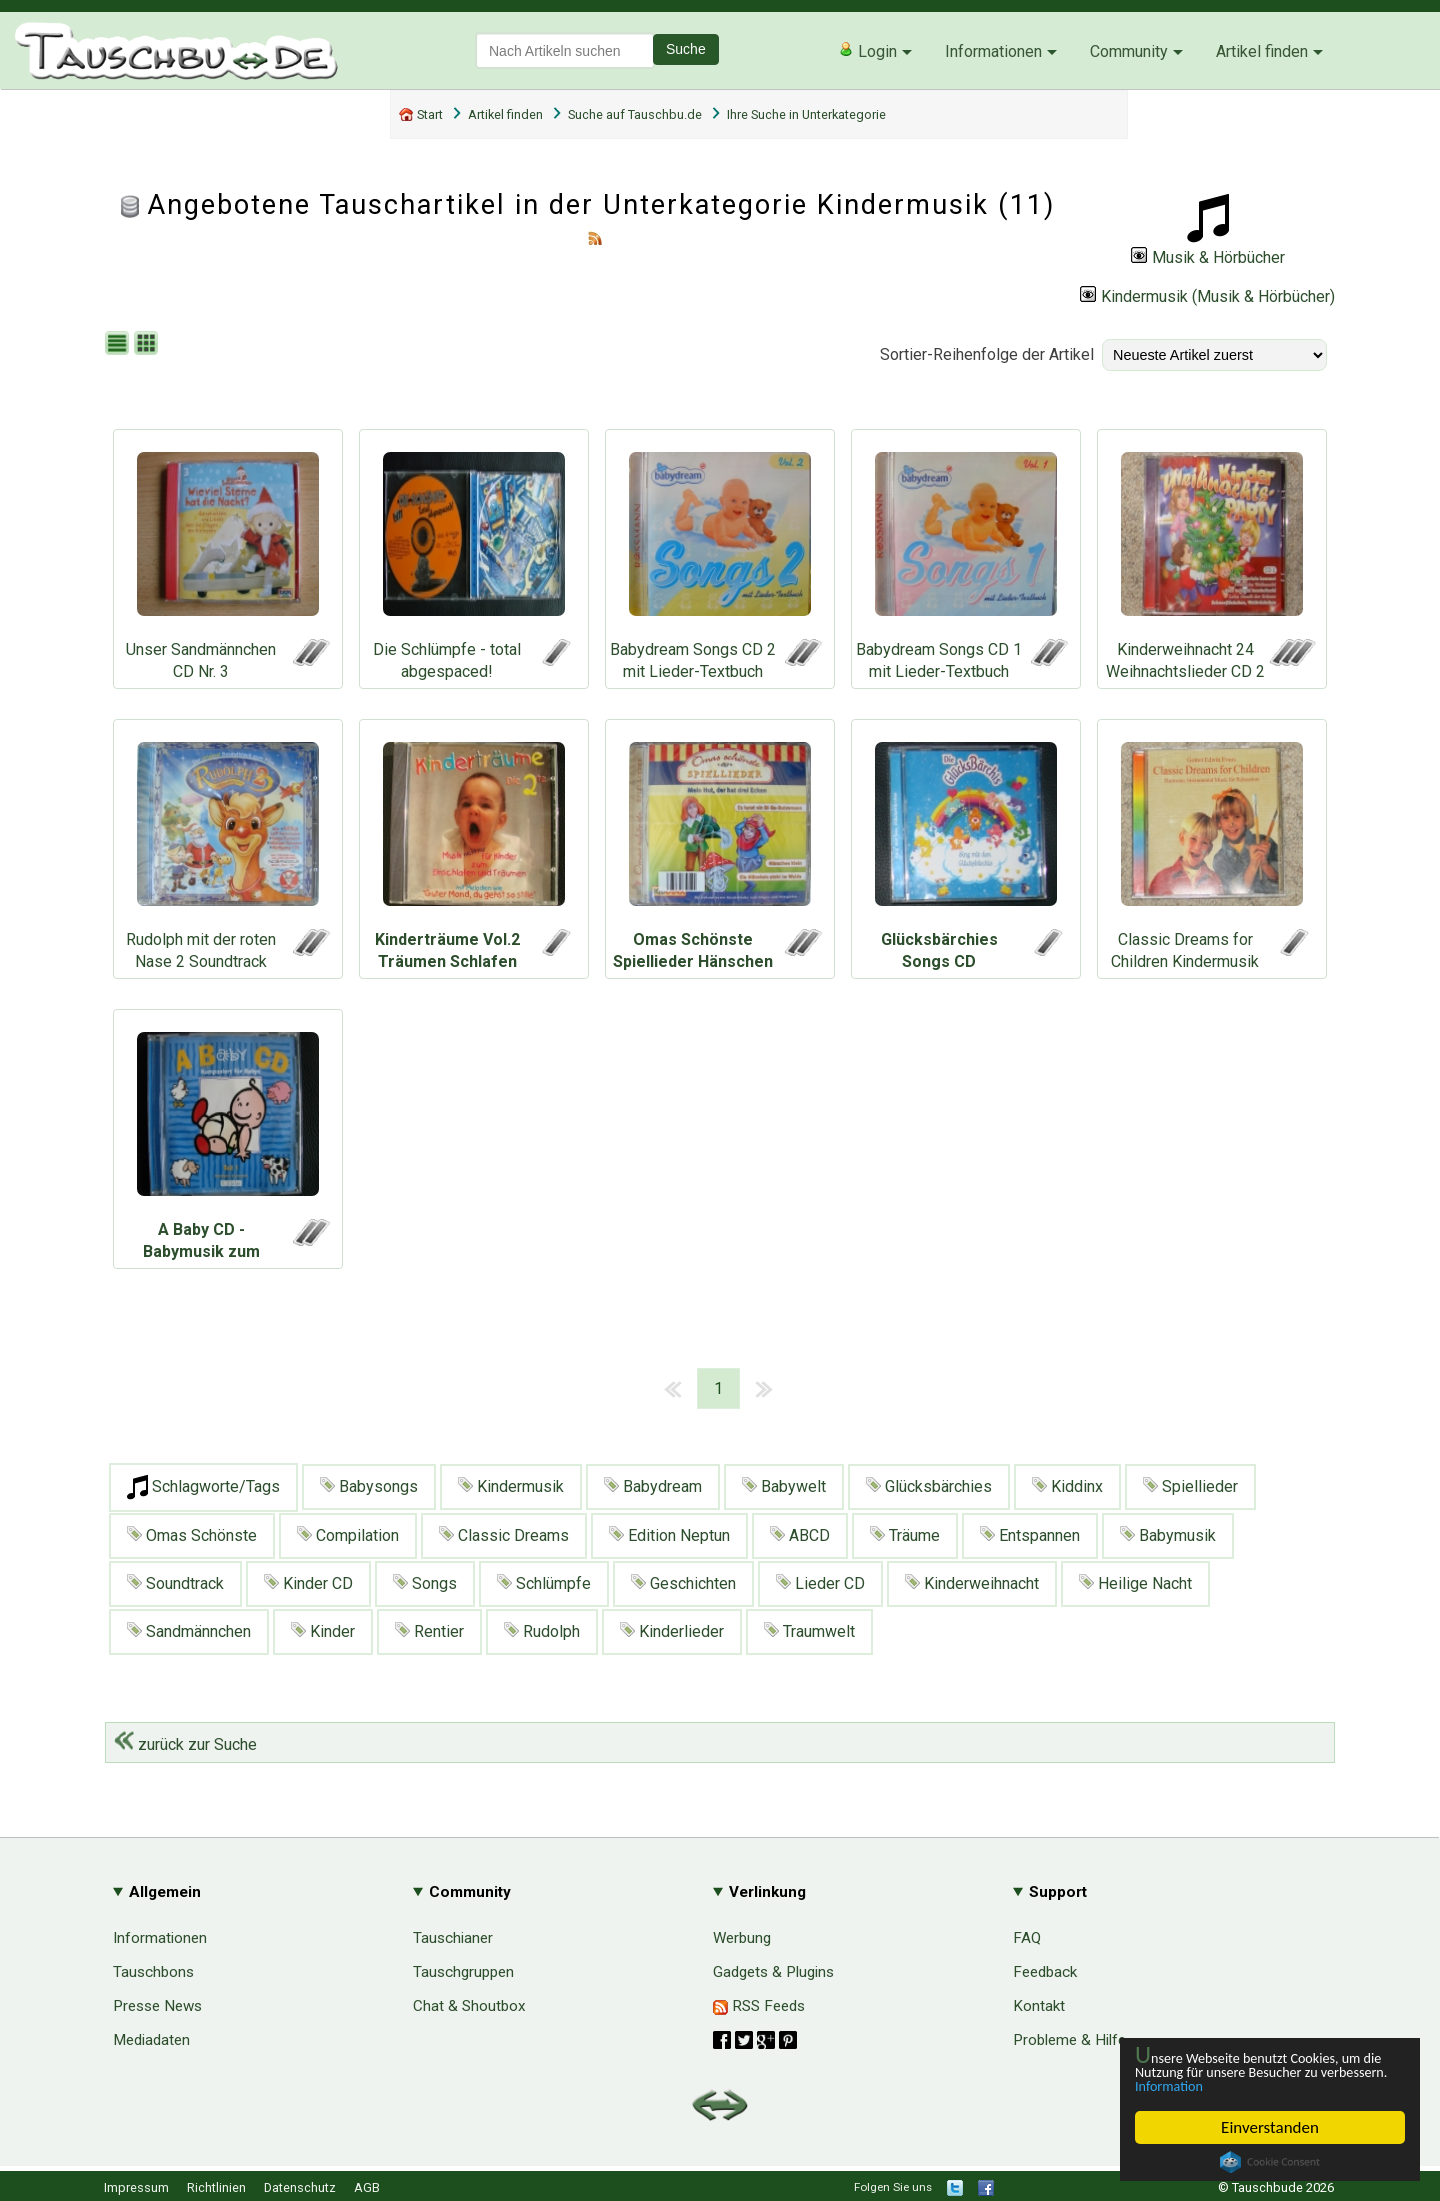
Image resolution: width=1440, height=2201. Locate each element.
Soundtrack (175, 1583)
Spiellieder (1190, 1486)
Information (1260, 2085)
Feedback (1045, 1972)
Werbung (742, 1938)
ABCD (800, 1535)
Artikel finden (1262, 51)
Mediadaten (151, 2040)
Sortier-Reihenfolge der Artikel (987, 354)
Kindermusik (511, 1486)
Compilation (348, 1535)
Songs (425, 1583)
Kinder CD (308, 1583)
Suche (686, 49)
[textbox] (565, 50)
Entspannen (1030, 1535)
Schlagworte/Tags (203, 1487)
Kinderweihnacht (972, 1583)
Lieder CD (820, 1583)
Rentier (429, 1631)
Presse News (157, 2006)
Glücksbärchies (929, 1486)
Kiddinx (1067, 1486)
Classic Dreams (504, 1535)
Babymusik (1168, 1535)
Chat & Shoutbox (469, 2006)
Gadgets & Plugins (773, 1972)
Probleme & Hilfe (1069, 2040)
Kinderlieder (672, 1631)
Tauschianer (453, 1938)
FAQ (1027, 1938)
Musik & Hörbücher (1208, 257)
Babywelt (784, 1486)
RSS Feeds (759, 2006)
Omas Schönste (192, 1535)
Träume (905, 1535)
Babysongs (369, 1486)
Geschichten (683, 1583)
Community (1129, 51)
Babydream (653, 1486)
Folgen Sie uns (893, 2187)
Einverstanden (1270, 2127)
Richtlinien (216, 2187)
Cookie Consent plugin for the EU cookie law (1270, 2162)
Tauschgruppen (463, 1972)
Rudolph (542, 1631)
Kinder (323, 1631)
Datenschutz (300, 2187)
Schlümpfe (544, 1583)
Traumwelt (809, 1631)
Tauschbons (153, 1972)
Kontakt (1039, 2006)
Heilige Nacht (1135, 1583)
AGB (367, 2187)
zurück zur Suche (185, 1744)
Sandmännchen (189, 1631)
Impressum (136, 2187)
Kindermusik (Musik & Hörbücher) (1207, 296)
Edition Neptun (669, 1535)
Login (867, 51)
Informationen (993, 51)
